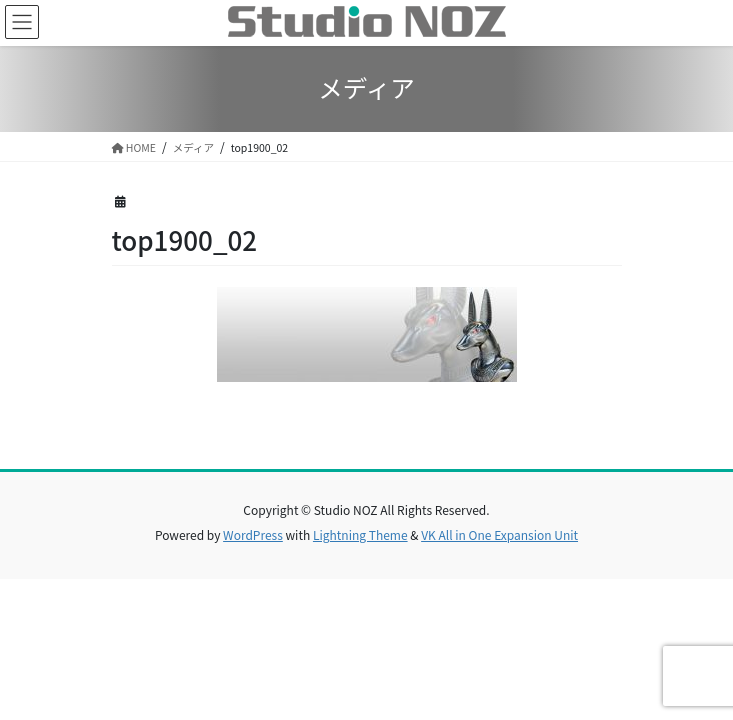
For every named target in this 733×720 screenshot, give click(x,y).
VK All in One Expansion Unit (499, 534)
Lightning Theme (360, 534)
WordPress (253, 534)
